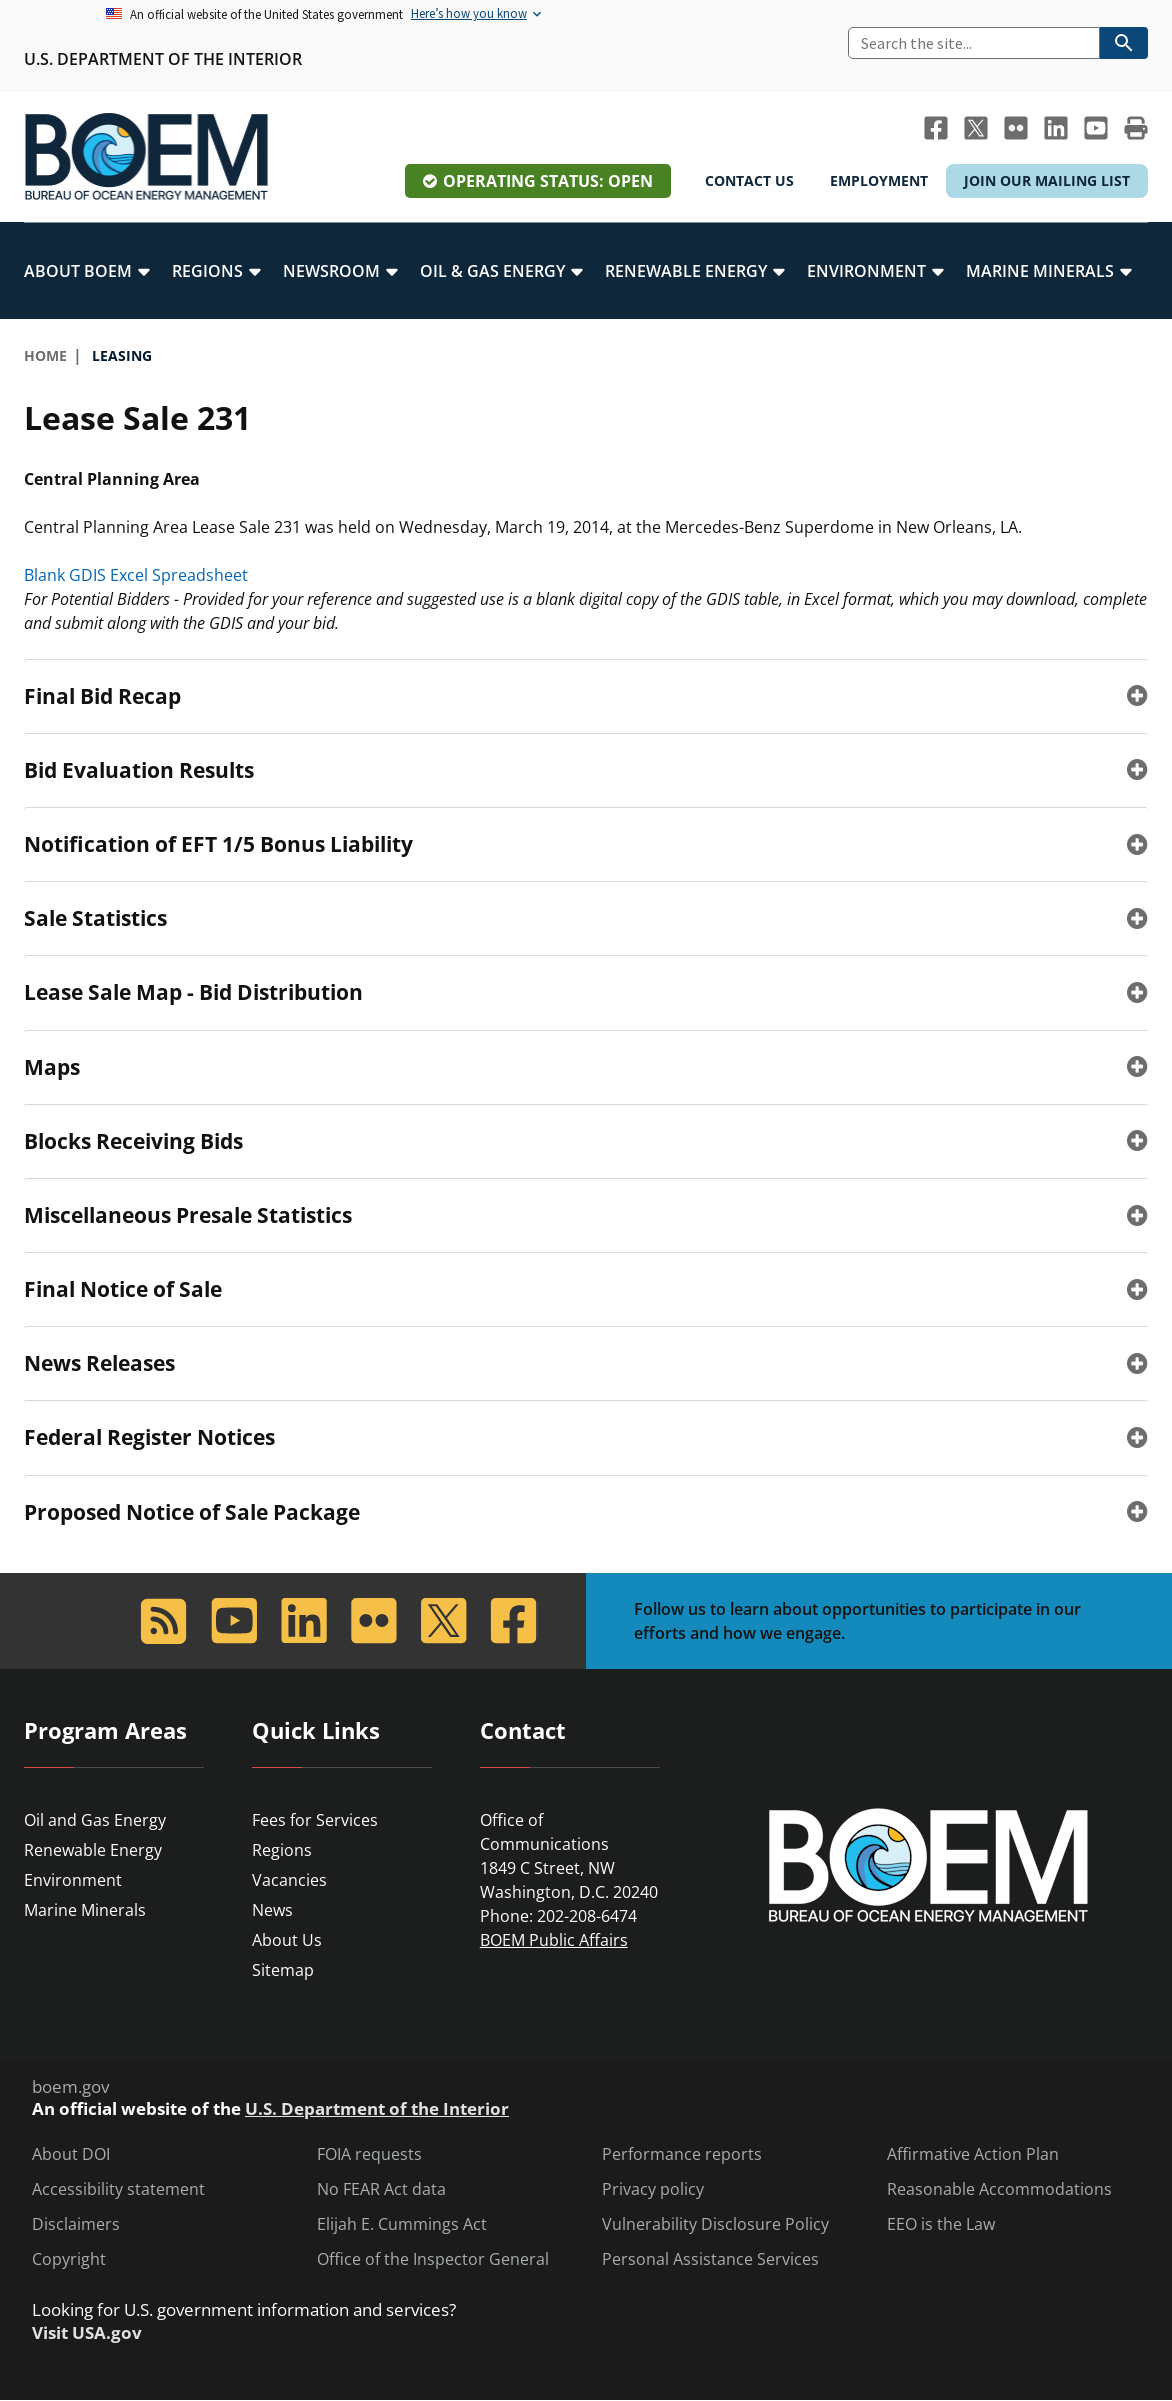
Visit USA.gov (87, 2333)
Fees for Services (315, 1820)
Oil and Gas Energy (95, 1820)
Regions (282, 1850)
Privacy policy (653, 2189)
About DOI (71, 2154)
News (272, 1910)
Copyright (69, 2259)
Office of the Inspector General (433, 2259)
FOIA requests (369, 2154)
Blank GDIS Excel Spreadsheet (136, 575)
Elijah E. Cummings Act (402, 2224)
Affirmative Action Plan (973, 2154)
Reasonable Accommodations (999, 2189)
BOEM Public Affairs (554, 1940)
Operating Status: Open (548, 181)
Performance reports (682, 2154)
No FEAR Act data (381, 2189)
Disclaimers (76, 2224)
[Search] (974, 43)
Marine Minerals (85, 1910)
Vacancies (289, 1880)
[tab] (586, 696)
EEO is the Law (941, 2224)
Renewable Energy (93, 1850)
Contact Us (749, 180)
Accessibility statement (118, 2189)
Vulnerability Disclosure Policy (715, 2224)
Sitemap (283, 1970)
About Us (287, 1940)
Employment (879, 180)
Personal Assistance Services (710, 2259)
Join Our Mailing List (1047, 180)
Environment (73, 1880)
